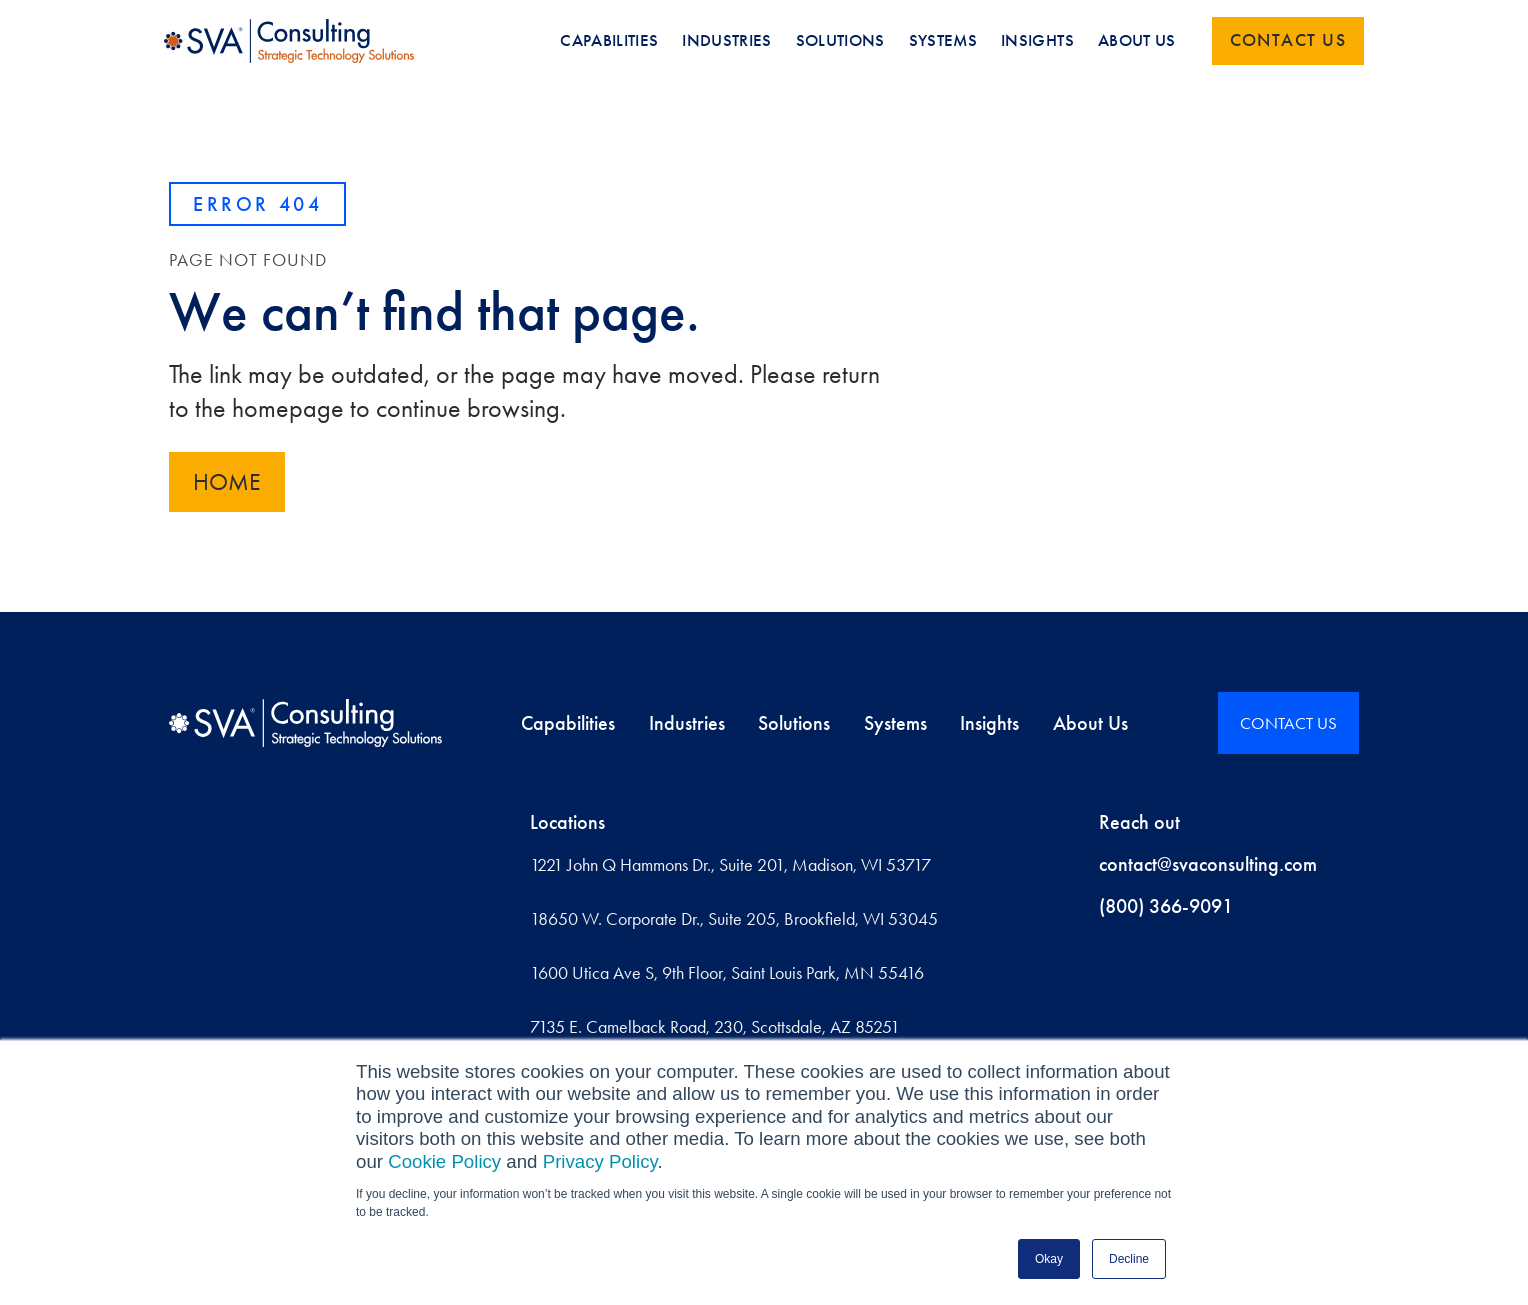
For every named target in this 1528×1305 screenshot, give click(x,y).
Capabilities (568, 723)
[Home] (305, 723)
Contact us (1288, 40)
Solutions (794, 723)
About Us (1090, 723)
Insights (989, 723)
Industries (687, 723)
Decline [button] (1129, 1259)
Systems (895, 723)
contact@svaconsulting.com (1208, 864)
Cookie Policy (444, 1161)
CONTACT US (1288, 723)
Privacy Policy (600, 1161)
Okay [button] (1049, 1259)
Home (227, 482)
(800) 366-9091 (1166, 906)
